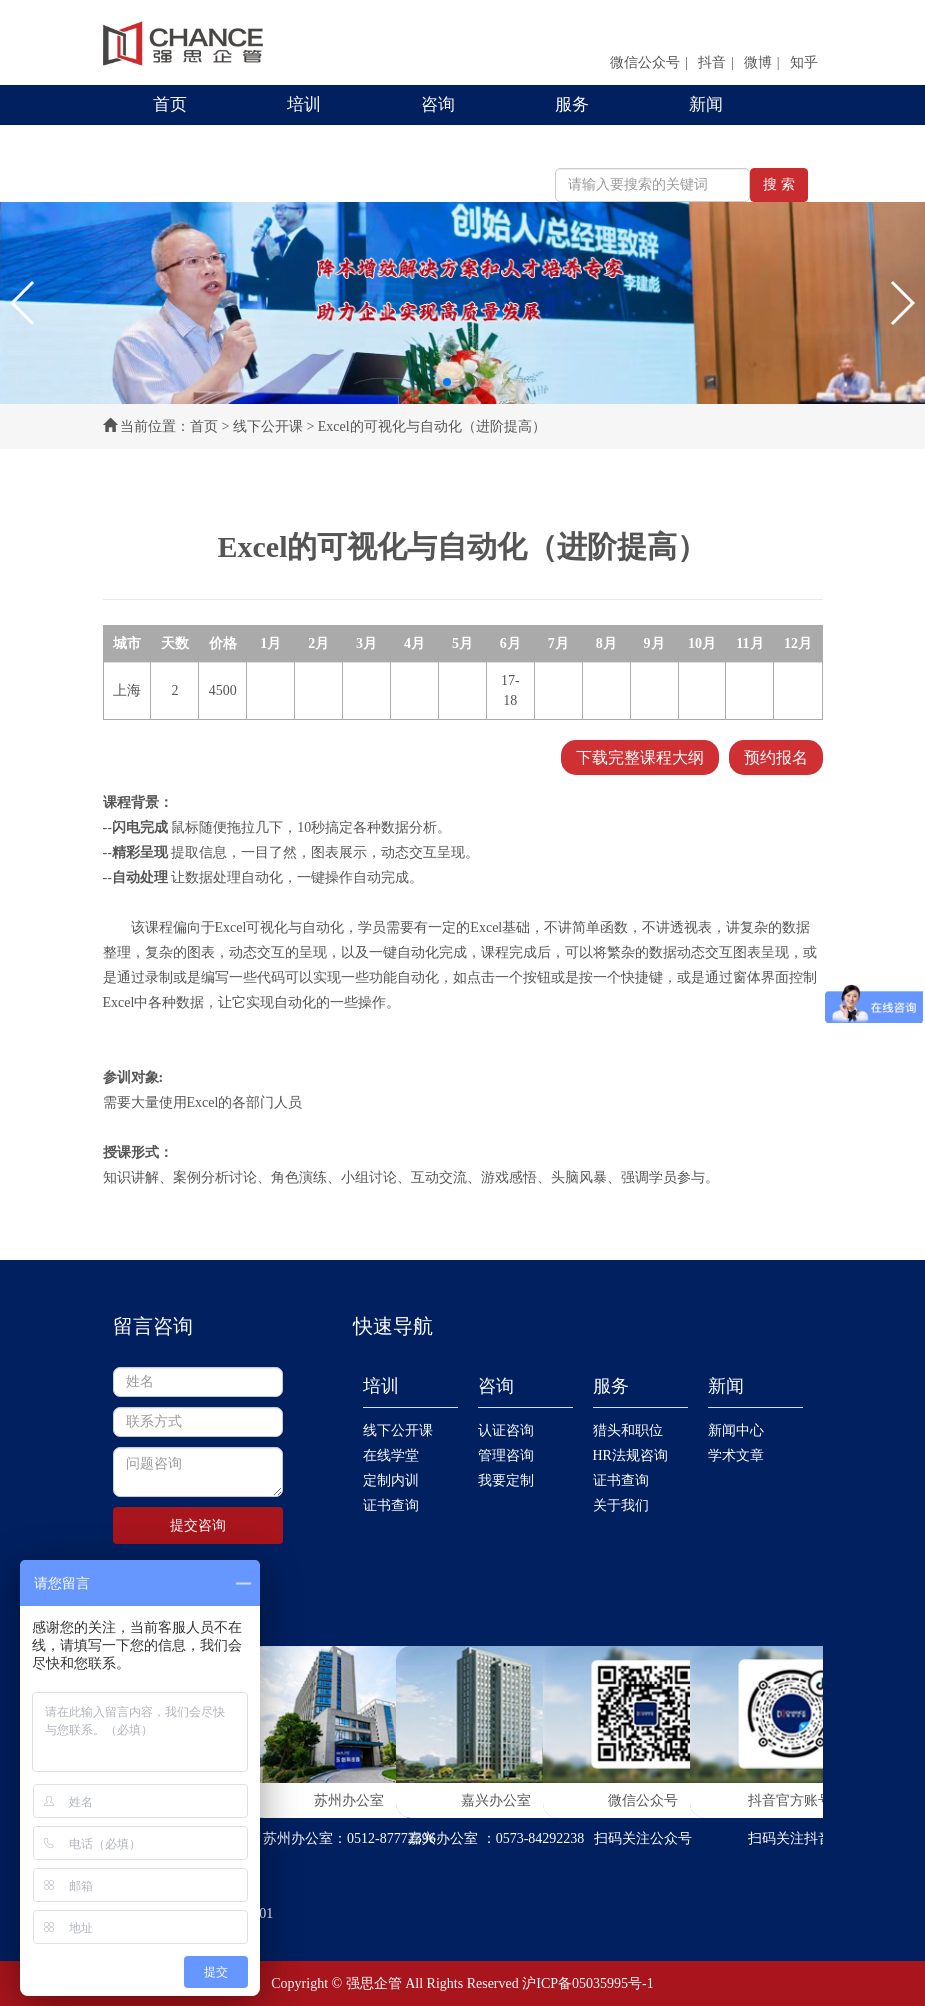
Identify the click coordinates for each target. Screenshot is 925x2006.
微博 (758, 62)
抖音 (712, 62)
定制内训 (391, 1480)
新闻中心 (736, 1430)
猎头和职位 (628, 1430)
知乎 (804, 62)
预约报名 (776, 757)
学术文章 (736, 1455)
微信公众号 (645, 62)
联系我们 (187, 144)
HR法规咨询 (630, 1455)
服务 (572, 104)
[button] (23, 303)
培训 (304, 104)
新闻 (706, 104)
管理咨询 (506, 1455)
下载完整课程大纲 (640, 757)
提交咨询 (198, 1525)
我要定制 (506, 1480)
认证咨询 (506, 1430)
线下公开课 (268, 426)
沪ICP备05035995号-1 (587, 1983)
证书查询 (391, 1505)
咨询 (438, 104)
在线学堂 (391, 1455)
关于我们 (621, 1505)
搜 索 (779, 184)
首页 (170, 104)
